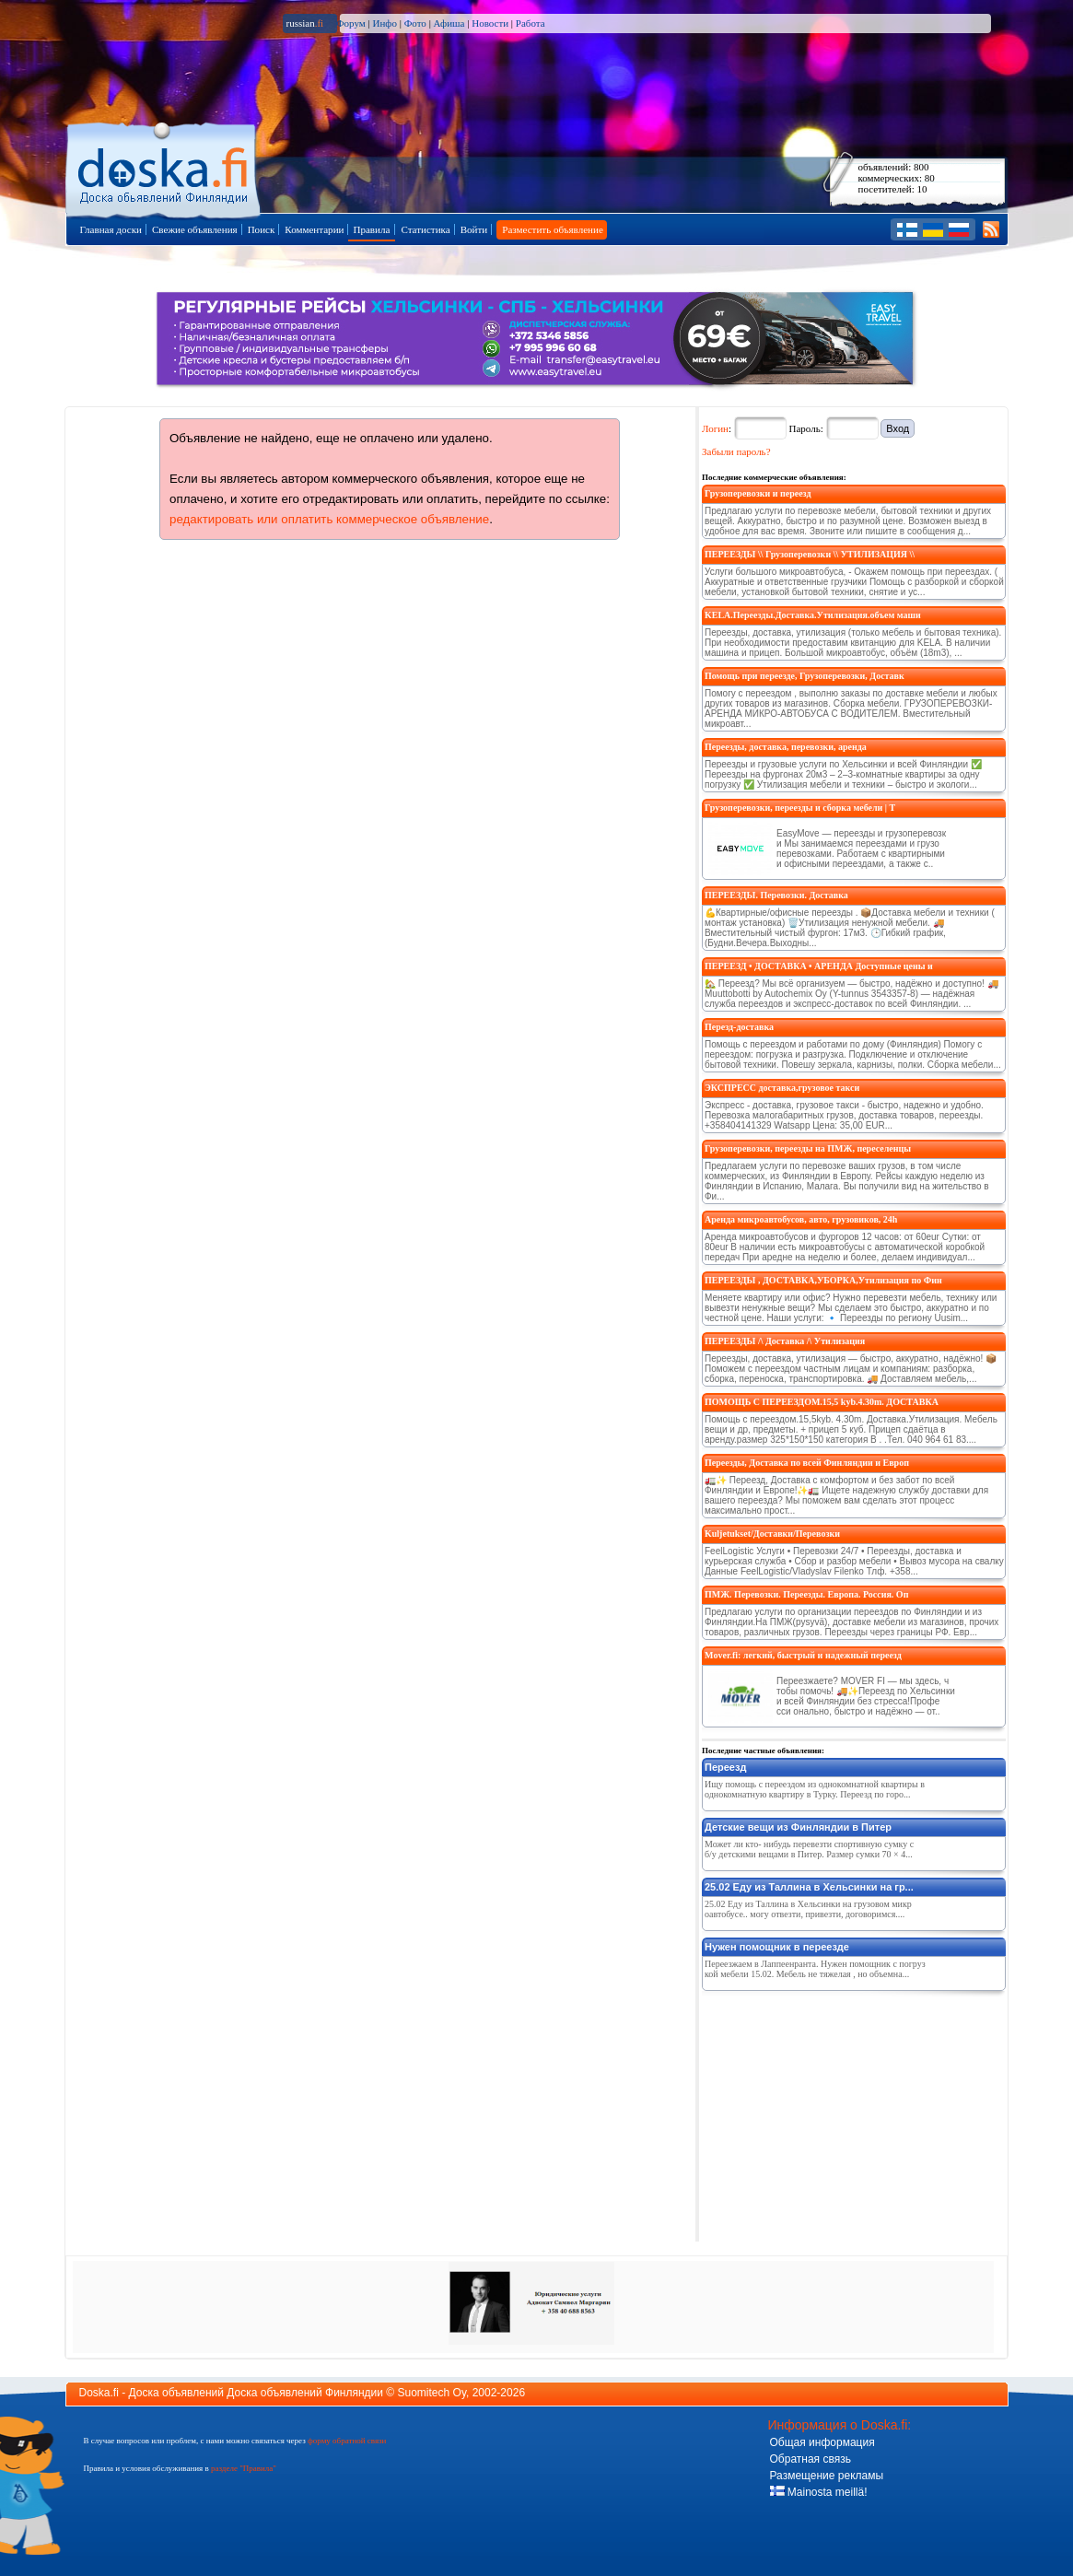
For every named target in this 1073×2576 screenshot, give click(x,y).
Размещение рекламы (827, 2475)
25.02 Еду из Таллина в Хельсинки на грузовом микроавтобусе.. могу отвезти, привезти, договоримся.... (808, 1909)
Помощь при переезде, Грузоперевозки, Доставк (804, 676)
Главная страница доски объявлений (164, 167)
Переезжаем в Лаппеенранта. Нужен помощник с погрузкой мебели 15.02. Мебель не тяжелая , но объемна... (815, 1969)
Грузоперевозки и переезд (758, 493)
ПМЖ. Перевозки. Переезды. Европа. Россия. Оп (806, 1594)
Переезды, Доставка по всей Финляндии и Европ (807, 1463)
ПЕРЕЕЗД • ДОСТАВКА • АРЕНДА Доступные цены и (819, 966)
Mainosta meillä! (819, 2492)
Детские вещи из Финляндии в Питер (798, 1826)
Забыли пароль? (736, 451)
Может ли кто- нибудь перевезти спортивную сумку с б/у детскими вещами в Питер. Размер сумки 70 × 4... (809, 1849)
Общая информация (822, 2442)
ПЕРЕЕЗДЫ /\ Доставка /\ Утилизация (785, 1341)
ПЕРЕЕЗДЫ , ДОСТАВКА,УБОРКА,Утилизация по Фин (823, 1280)
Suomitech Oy (432, 2392)
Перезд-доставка (739, 1027)
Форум (351, 23)
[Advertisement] (840, 2112)
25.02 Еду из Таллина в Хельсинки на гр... (809, 1886)
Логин (715, 428)
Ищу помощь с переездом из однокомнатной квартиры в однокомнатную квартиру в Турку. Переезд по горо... (815, 1789)
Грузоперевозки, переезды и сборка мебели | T (800, 807)
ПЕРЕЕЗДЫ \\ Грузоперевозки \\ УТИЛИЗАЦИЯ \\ (810, 554)
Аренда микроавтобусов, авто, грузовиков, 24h (801, 1219)
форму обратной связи (347, 2440)
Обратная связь (810, 2459)
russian (305, 23)
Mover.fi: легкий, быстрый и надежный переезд (803, 1655)
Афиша (449, 23)
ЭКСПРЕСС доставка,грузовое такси (782, 1088)
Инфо (384, 23)
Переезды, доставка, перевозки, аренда (786, 747)
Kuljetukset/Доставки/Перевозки (772, 1533)
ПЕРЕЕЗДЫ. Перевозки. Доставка (776, 895)
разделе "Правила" (243, 2468)
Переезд (725, 1767)
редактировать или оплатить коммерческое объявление (329, 519)
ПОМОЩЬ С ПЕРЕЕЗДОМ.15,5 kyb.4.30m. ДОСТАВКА (822, 1402)
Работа (530, 23)
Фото (415, 23)
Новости (490, 23)
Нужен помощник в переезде (777, 1946)
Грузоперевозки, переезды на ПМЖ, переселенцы (808, 1148)
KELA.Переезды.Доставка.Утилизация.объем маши (813, 615)
